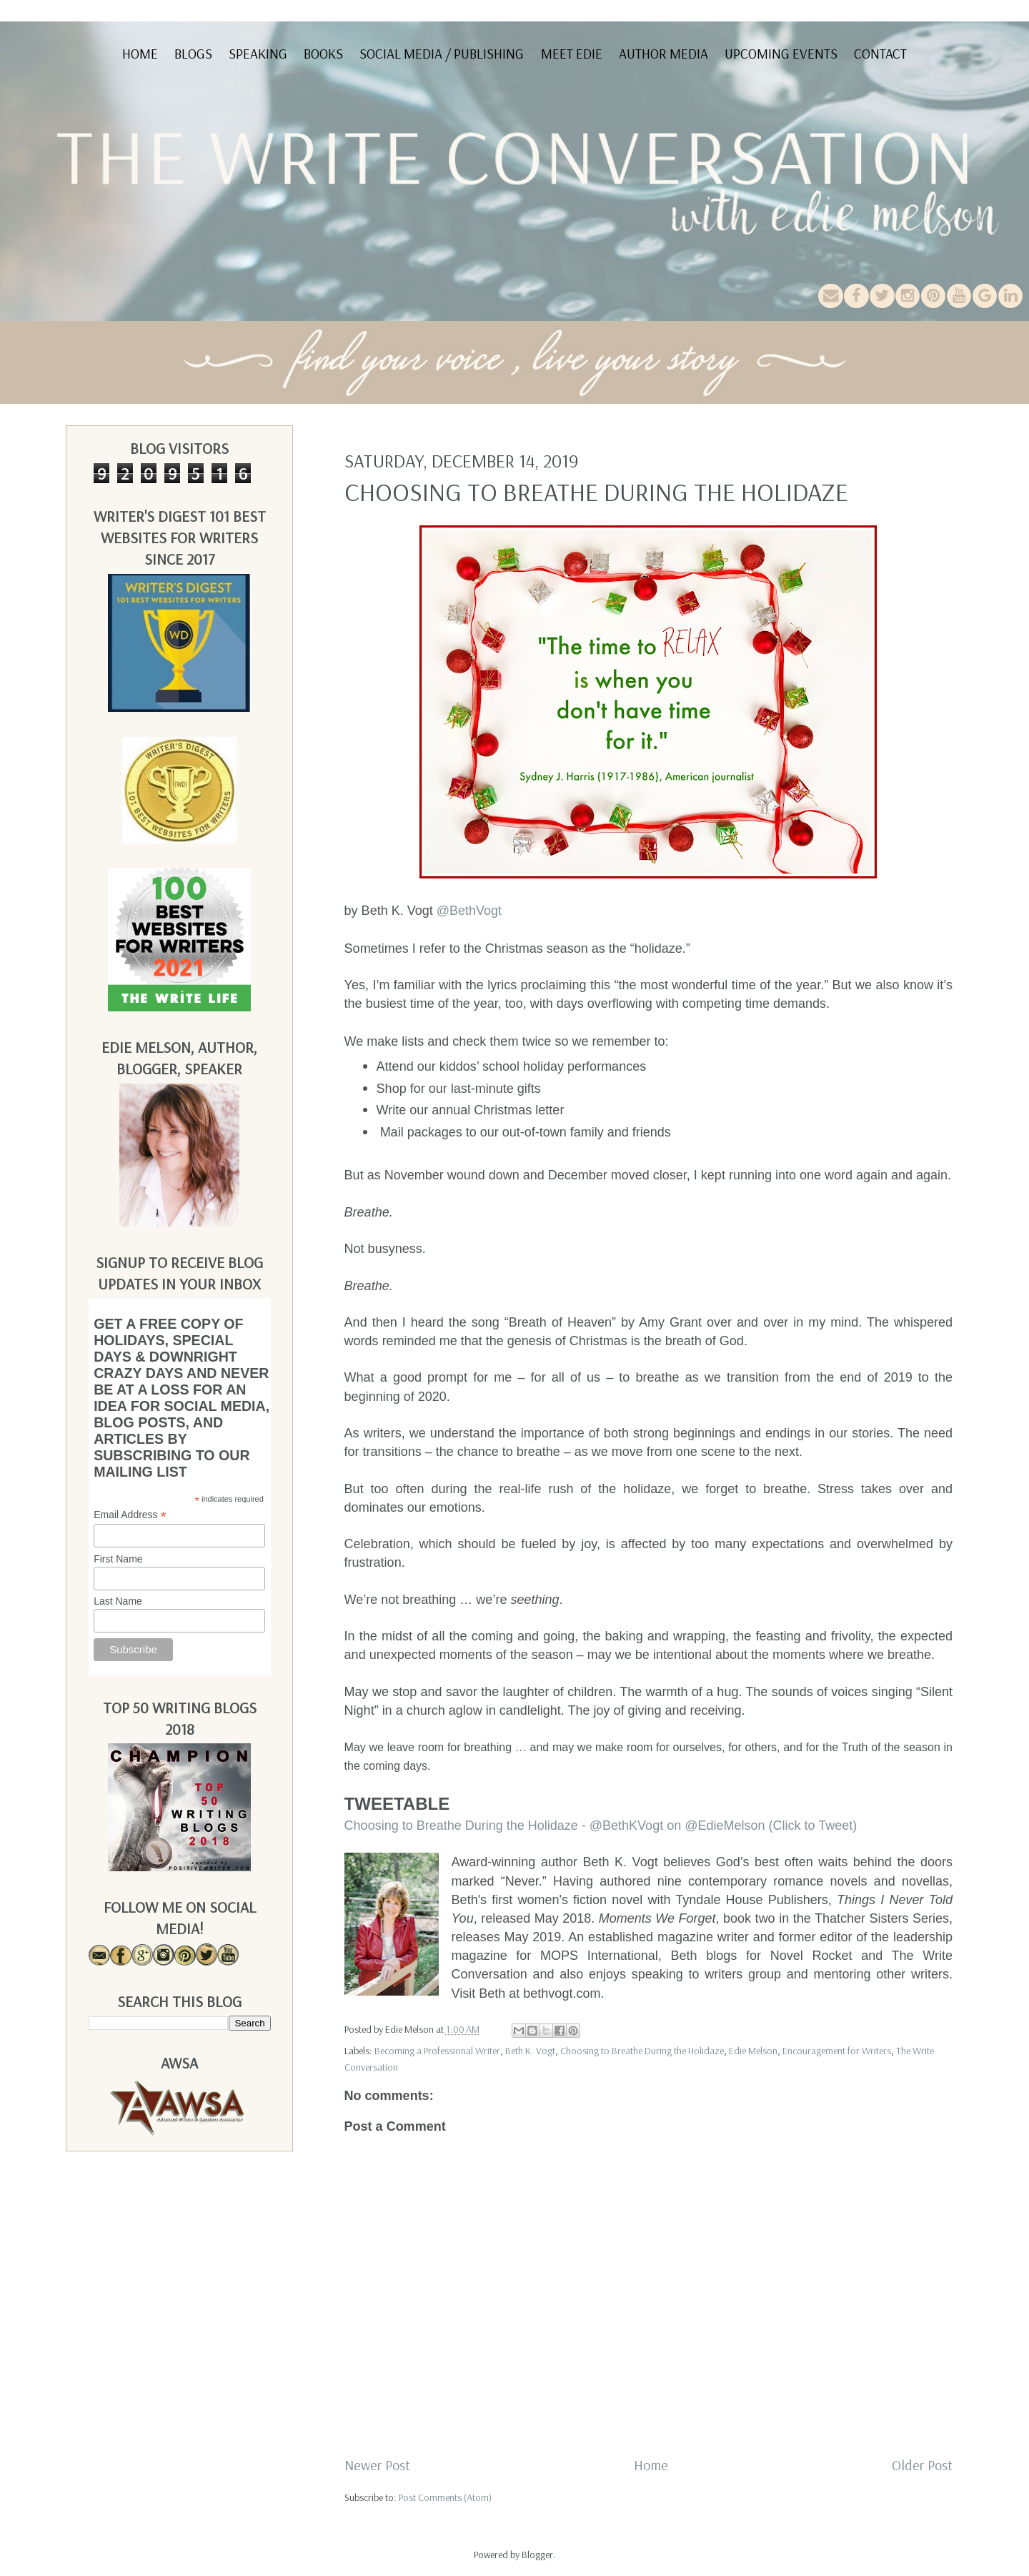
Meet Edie (571, 53)
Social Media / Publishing (441, 53)
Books (323, 53)
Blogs (193, 53)
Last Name (118, 1601)
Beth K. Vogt (530, 2050)
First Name (118, 1559)
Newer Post (377, 2465)
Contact (880, 53)
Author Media (663, 53)
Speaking (258, 53)
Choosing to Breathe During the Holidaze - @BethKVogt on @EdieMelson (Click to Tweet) (601, 1825)
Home (140, 53)
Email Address (130, 1515)
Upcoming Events (781, 53)
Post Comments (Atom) (445, 2497)
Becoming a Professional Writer (437, 2050)
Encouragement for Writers (836, 2050)
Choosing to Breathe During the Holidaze (642, 2050)
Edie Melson (753, 2050)
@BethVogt (469, 910)
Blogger (537, 2554)
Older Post (922, 2465)
